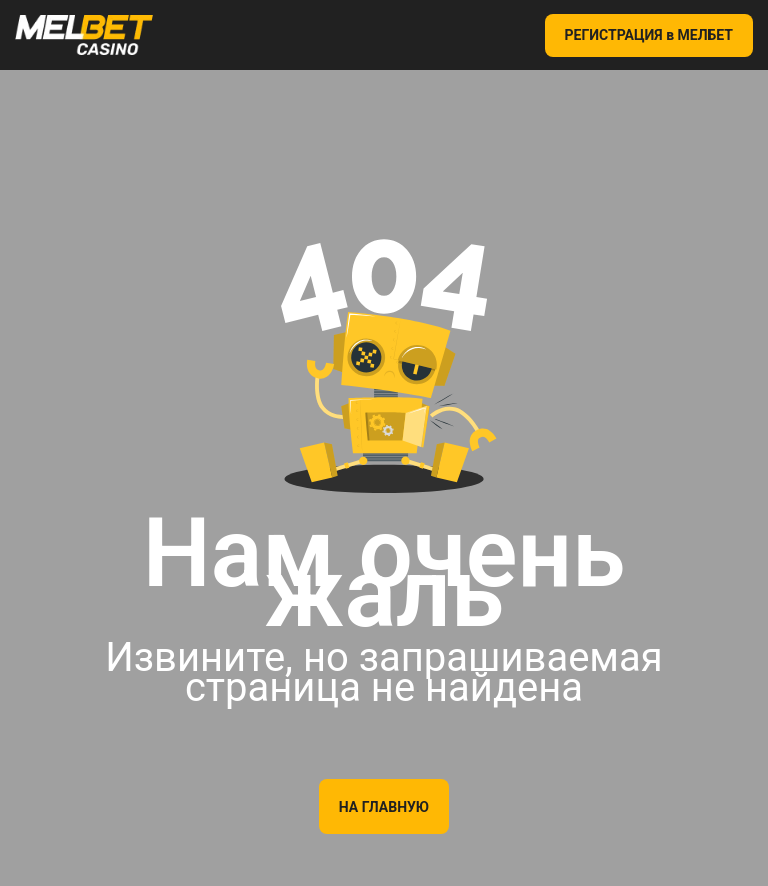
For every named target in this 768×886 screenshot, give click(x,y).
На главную (384, 807)
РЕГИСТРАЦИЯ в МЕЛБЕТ (649, 35)
